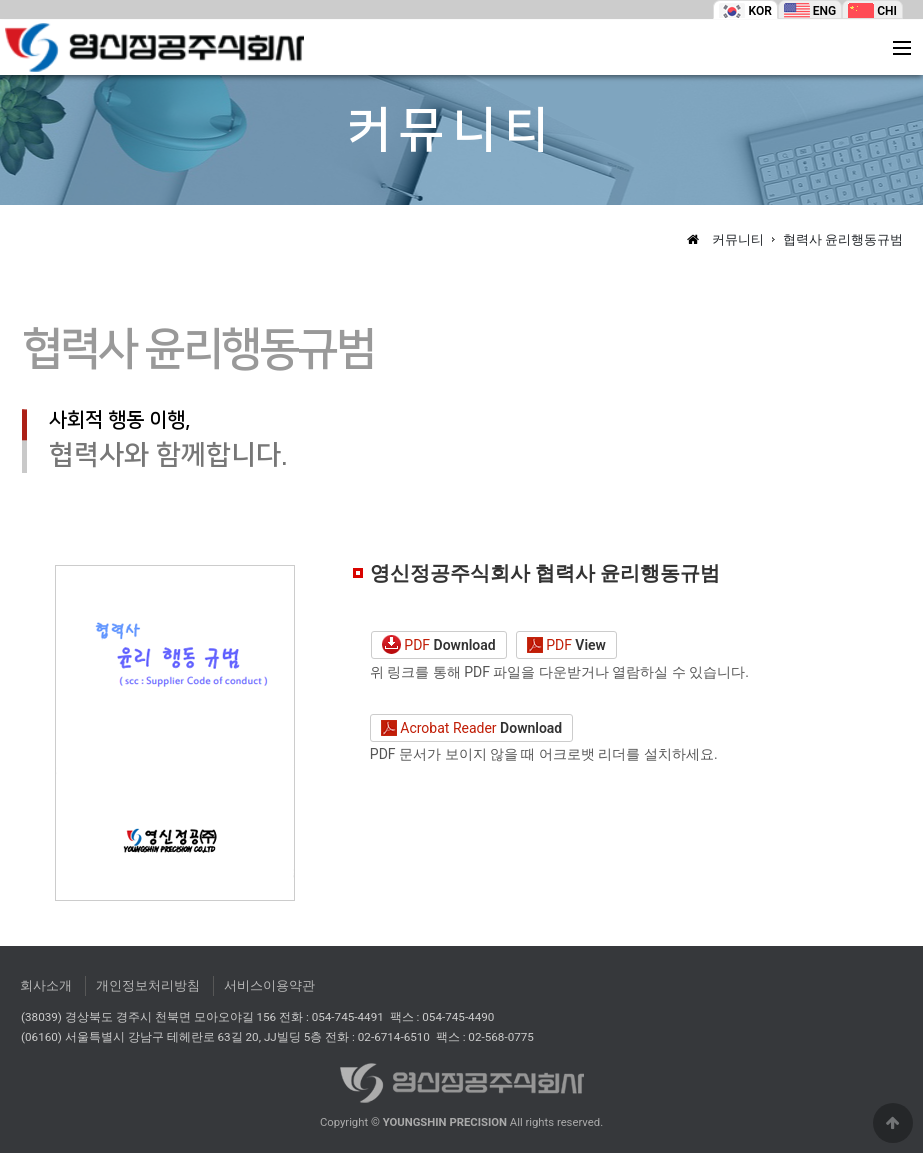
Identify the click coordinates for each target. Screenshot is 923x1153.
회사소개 (46, 985)
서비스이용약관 (269, 985)
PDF (439, 645)
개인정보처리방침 (148, 985)
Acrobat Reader (471, 729)
